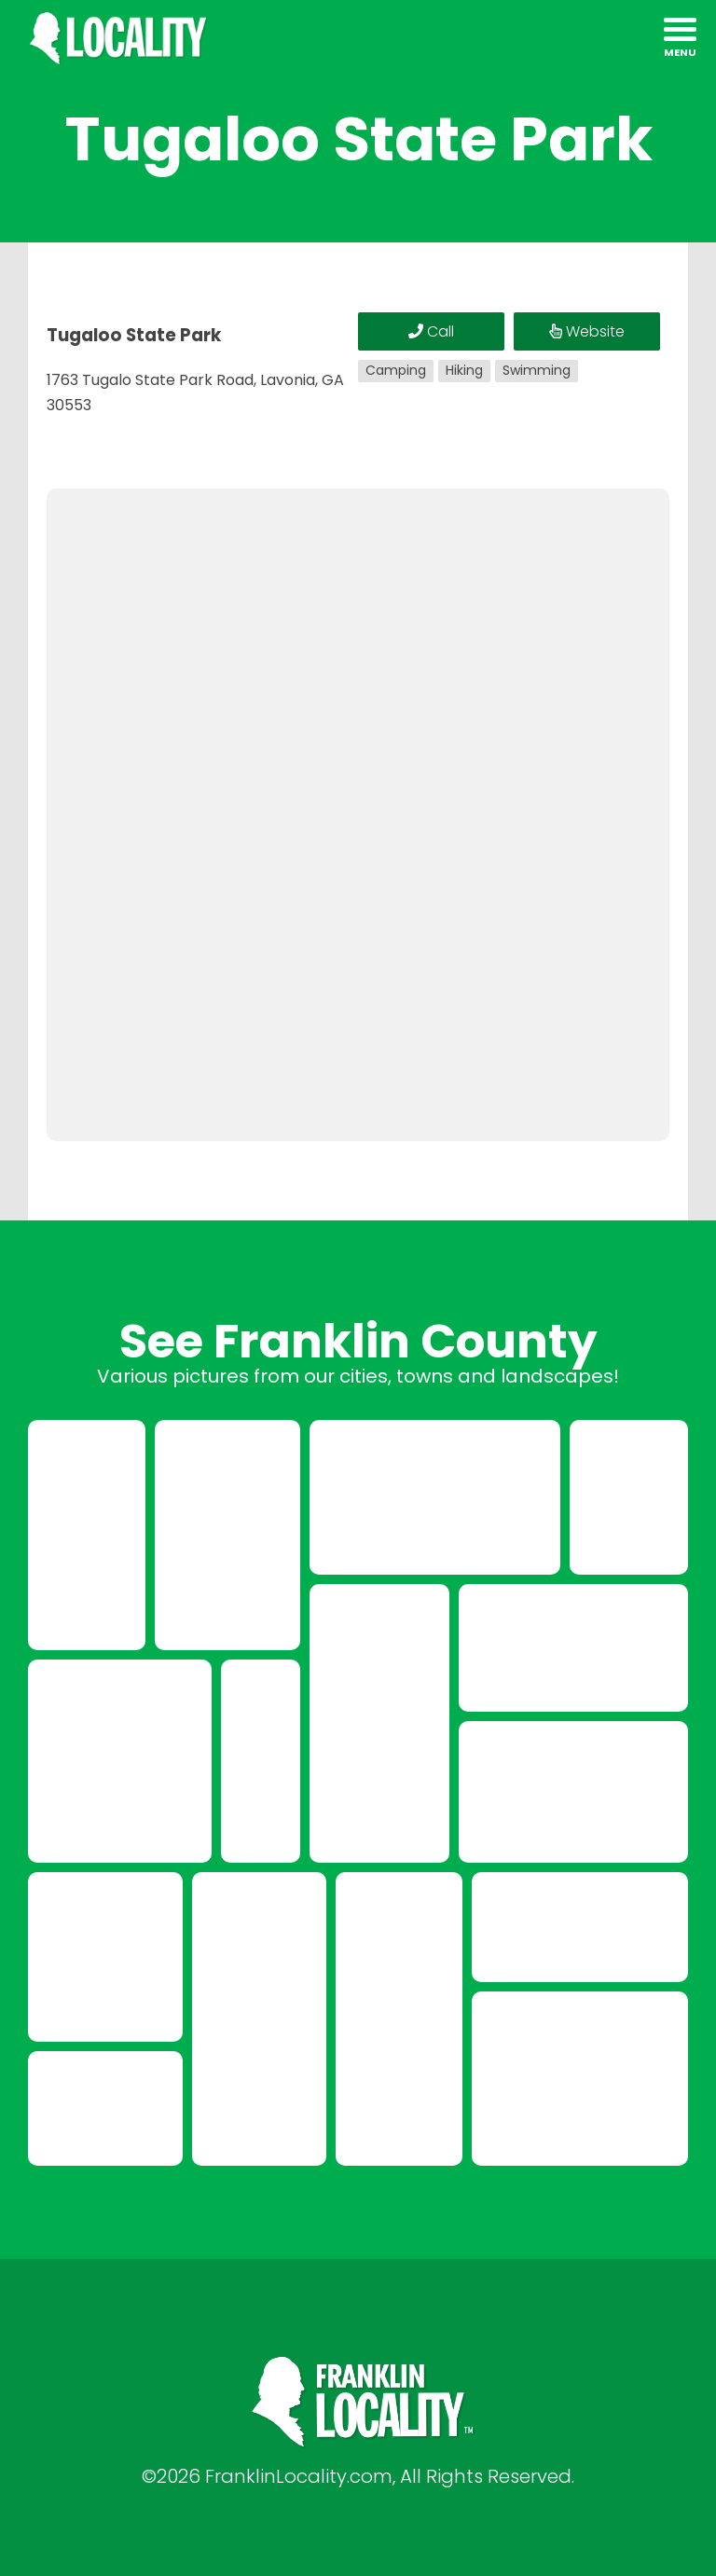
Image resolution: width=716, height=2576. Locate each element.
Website (587, 331)
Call (431, 331)
